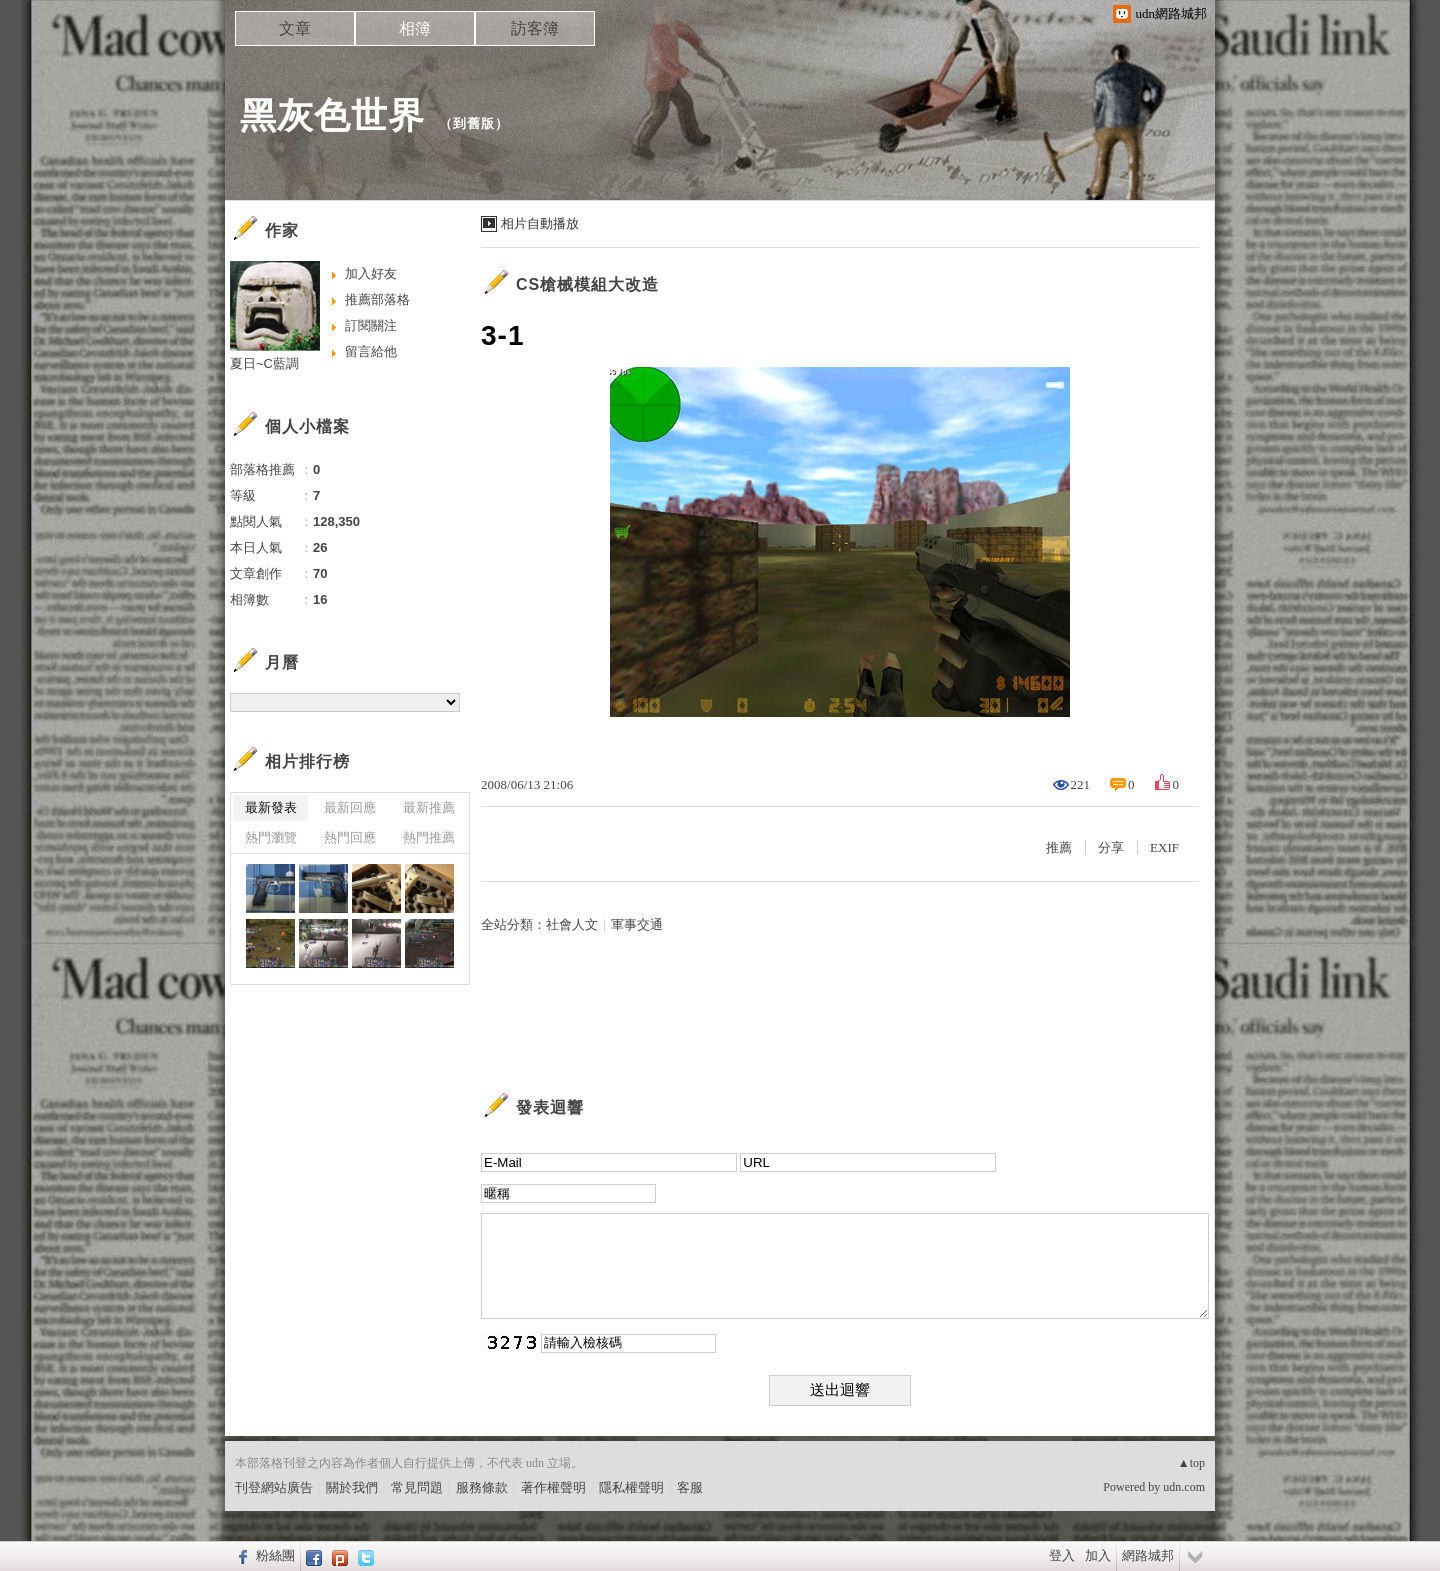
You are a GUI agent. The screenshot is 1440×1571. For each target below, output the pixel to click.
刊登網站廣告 (274, 1487)
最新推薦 (429, 807)
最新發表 (271, 807)
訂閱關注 (371, 325)
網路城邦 (1148, 1555)
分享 (1111, 847)
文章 (295, 28)
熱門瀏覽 (271, 837)
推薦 (1059, 847)
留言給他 (371, 351)
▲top (1191, 1463)
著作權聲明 (553, 1487)
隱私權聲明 (631, 1487)
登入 (1062, 1555)
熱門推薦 (429, 837)
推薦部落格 (377, 299)
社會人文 (572, 924)
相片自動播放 (540, 223)
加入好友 (371, 273)
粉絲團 (275, 1555)
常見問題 (417, 1487)
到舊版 (474, 123)
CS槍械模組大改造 (587, 284)
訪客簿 (535, 28)
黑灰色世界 (332, 115)
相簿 (415, 28)
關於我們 (352, 1487)
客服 (690, 1487)
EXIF (1164, 847)
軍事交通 (637, 924)
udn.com (1184, 1487)
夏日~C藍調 (264, 363)
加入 (1098, 1555)
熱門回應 (350, 837)
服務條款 (482, 1487)
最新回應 (350, 807)
